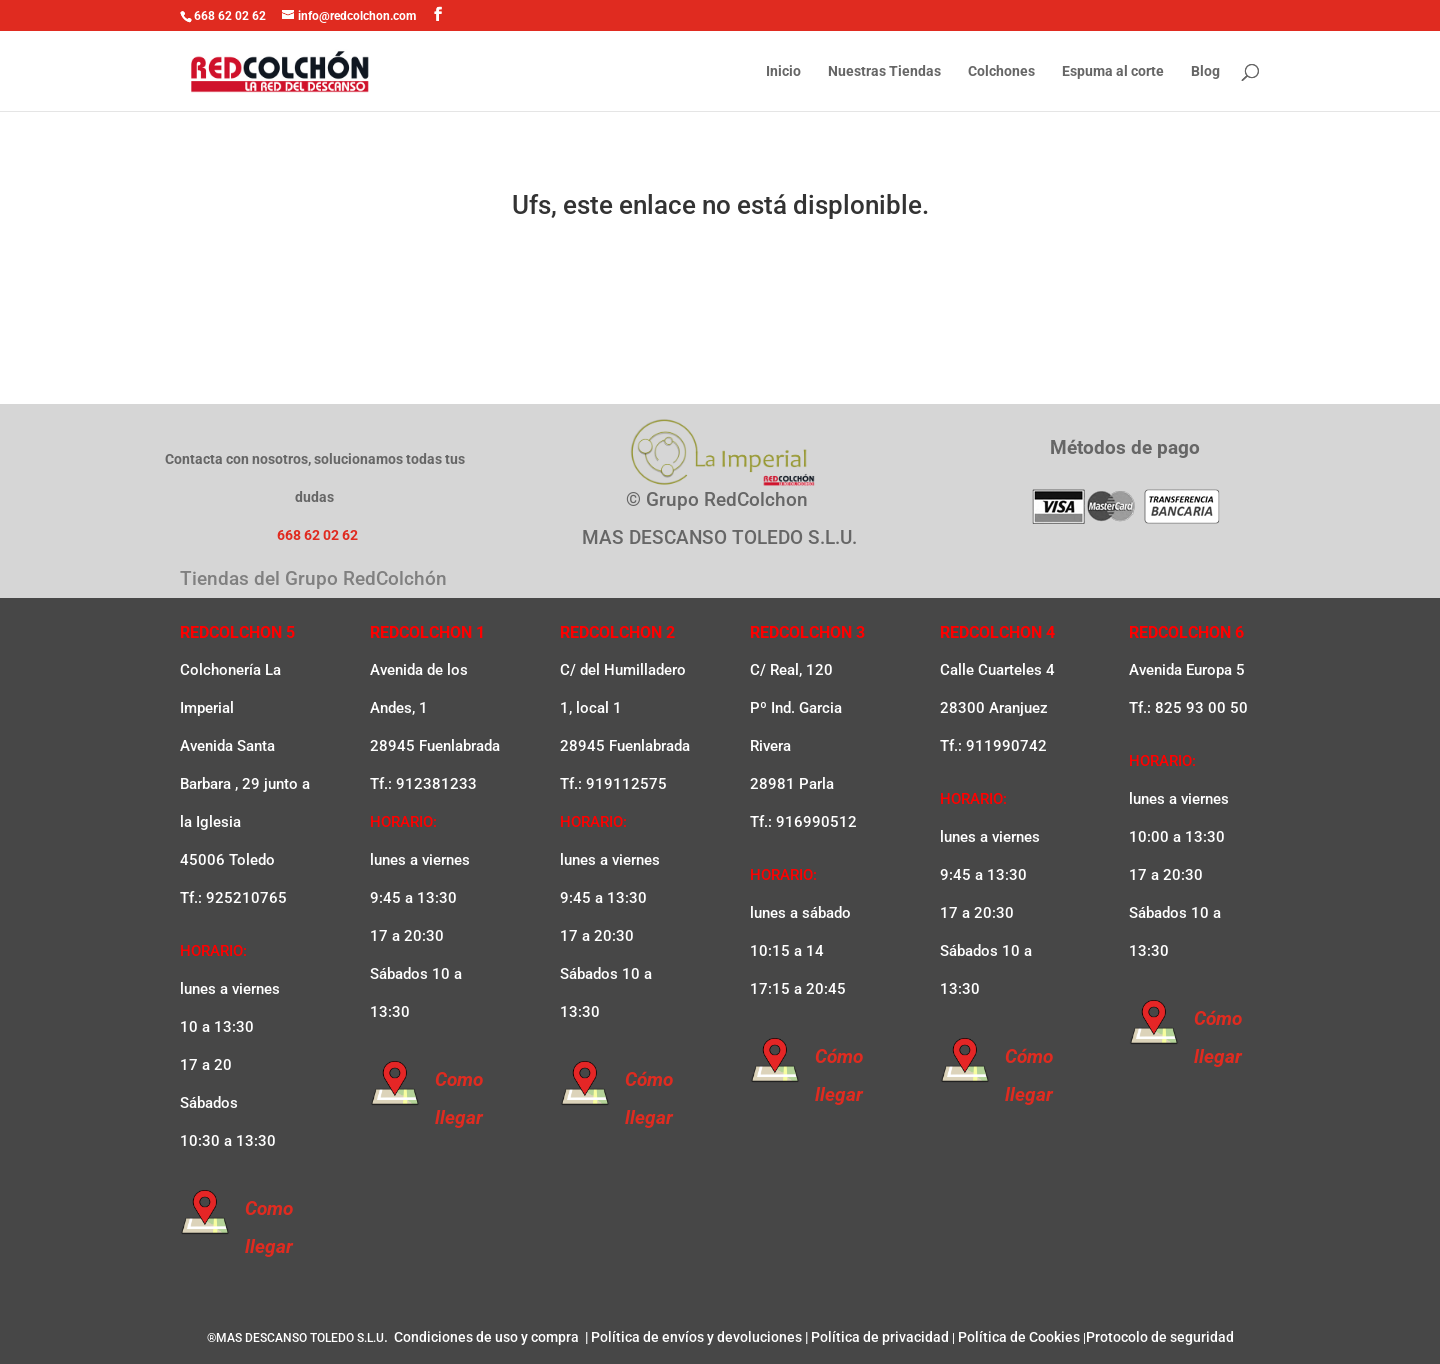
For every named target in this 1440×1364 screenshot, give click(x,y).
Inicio (783, 71)
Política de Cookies (1019, 1337)
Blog (1205, 71)
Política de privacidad (880, 1337)
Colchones (1001, 71)
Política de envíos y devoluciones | (699, 1337)
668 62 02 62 (230, 16)
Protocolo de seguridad (1160, 1337)
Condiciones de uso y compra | (489, 1337)
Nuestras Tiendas (884, 71)
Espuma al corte (1113, 71)
